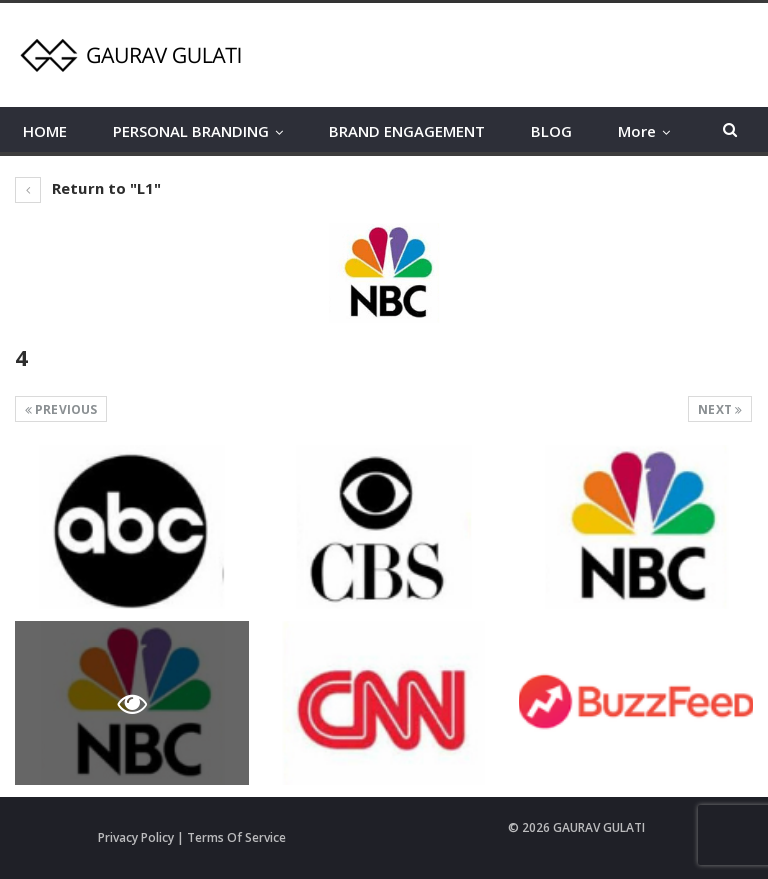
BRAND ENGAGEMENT (407, 131)
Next (720, 409)
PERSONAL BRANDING (191, 131)
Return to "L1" (88, 188)
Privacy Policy (136, 837)
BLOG (551, 131)
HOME (45, 131)
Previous (61, 409)
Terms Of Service (236, 837)
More (637, 131)
